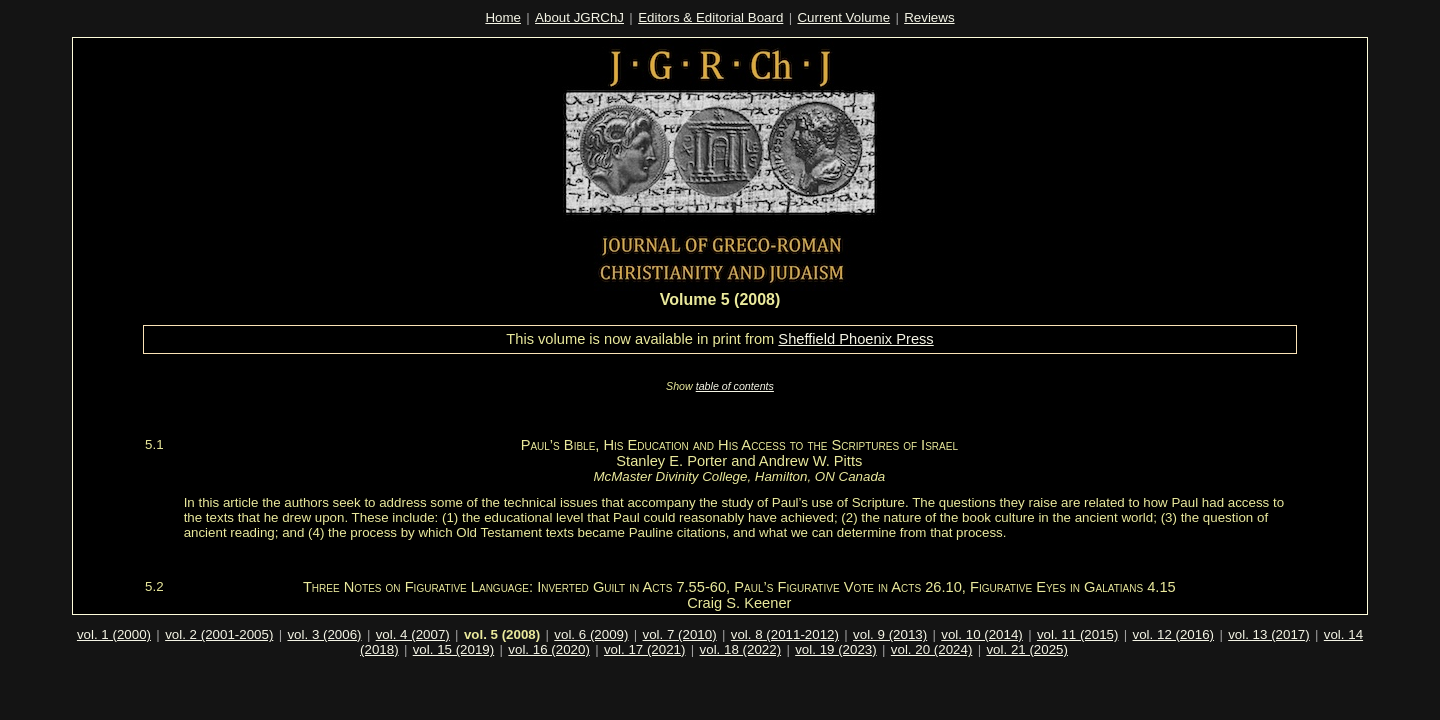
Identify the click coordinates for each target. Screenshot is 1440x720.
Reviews (929, 17)
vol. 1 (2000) (114, 634)
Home (503, 17)
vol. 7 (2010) (680, 634)
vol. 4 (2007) (413, 634)
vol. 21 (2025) (1027, 649)
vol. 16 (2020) (549, 649)
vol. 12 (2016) (1174, 634)
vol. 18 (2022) (741, 649)
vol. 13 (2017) (1269, 634)
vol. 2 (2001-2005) (219, 634)
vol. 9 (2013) (890, 634)
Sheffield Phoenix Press (855, 339)
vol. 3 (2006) (324, 634)
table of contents (735, 386)
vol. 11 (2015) (1078, 634)
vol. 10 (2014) (982, 634)
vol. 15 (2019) (454, 649)
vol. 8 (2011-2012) (785, 634)
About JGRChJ (579, 17)
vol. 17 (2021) (645, 649)
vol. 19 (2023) (836, 649)
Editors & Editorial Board (710, 17)
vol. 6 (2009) (591, 634)
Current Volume (843, 17)
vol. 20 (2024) (932, 649)
